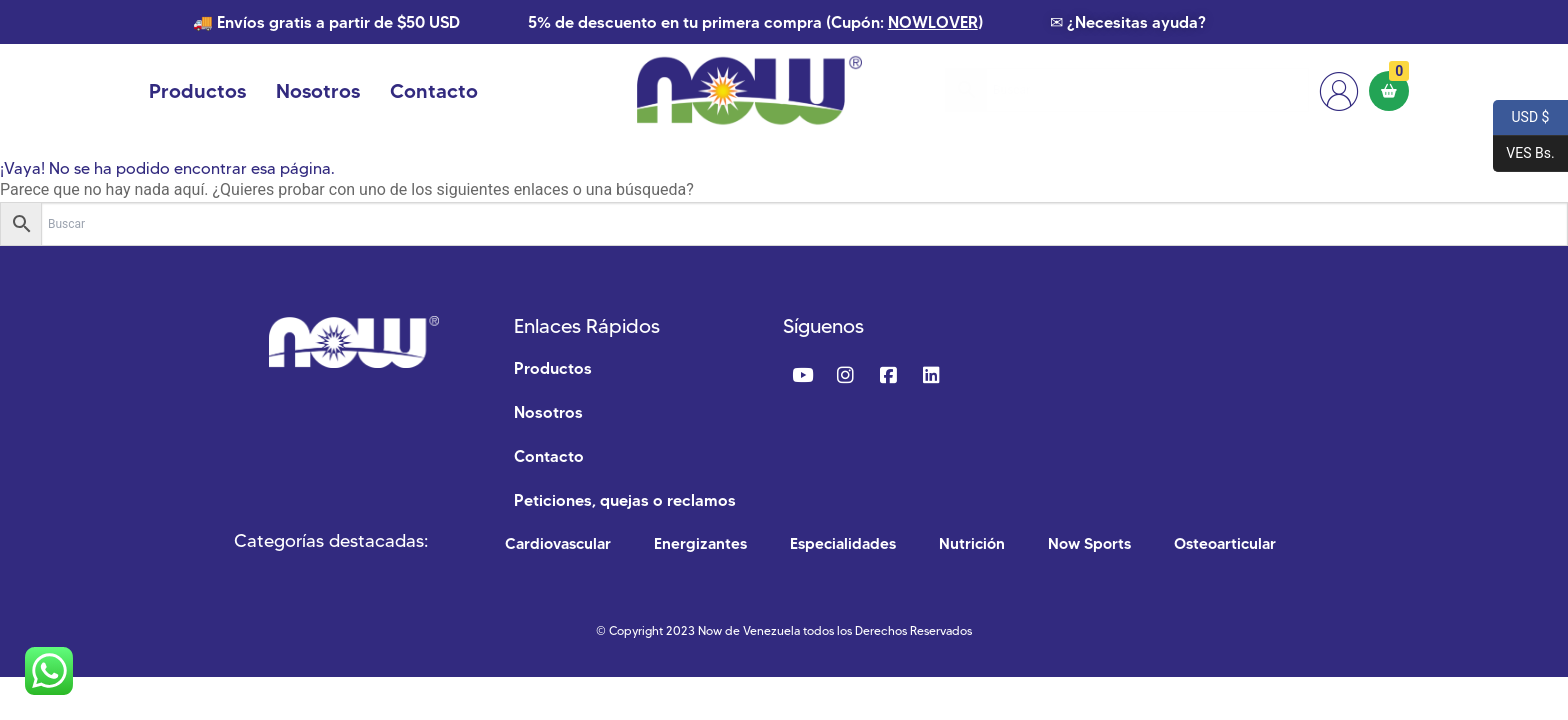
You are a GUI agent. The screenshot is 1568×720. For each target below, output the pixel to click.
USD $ (1521, 118)
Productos (197, 91)
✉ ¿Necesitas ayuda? (1128, 22)
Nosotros (318, 91)
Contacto (434, 91)
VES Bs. (1524, 154)
